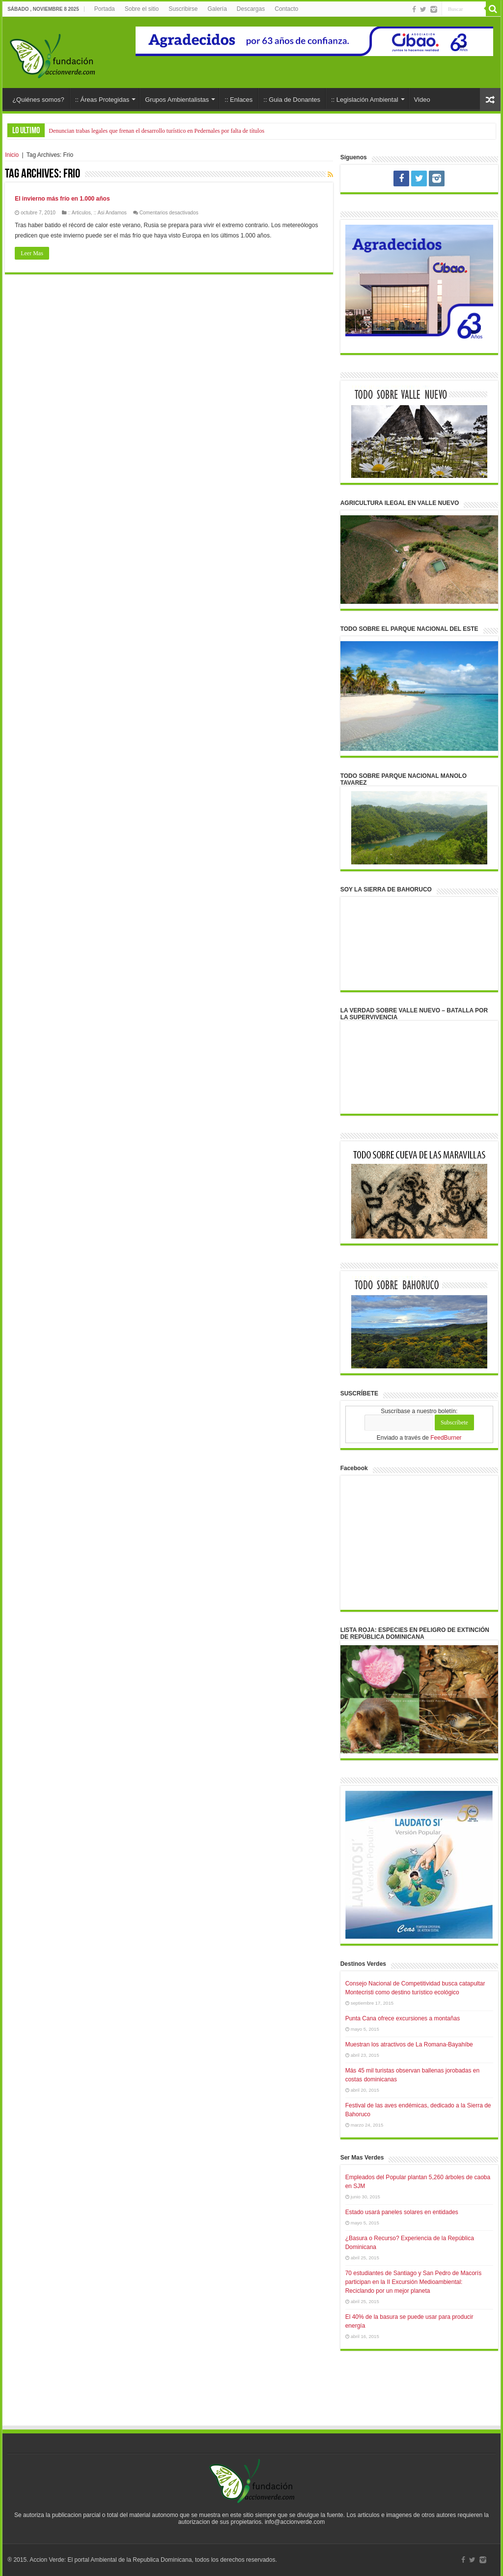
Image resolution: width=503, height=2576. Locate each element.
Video (422, 99)
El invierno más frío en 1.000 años (62, 198)
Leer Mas (32, 253)
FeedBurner (445, 1437)
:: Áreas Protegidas (102, 99)
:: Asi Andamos (110, 212)
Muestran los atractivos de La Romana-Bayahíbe (409, 2044)
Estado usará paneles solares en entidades (401, 2212)
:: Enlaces (238, 99)
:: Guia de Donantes (291, 99)
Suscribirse (182, 8)
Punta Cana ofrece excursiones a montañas (402, 2018)
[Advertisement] (251, 2397)
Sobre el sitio (142, 8)
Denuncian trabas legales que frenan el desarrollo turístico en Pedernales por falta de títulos (156, 130)
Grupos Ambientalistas (177, 99)
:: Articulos (79, 212)
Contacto (286, 8)
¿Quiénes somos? (38, 99)
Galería (217, 8)
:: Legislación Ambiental (364, 99)
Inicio (12, 154)
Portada (104, 8)
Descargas (251, 8)
